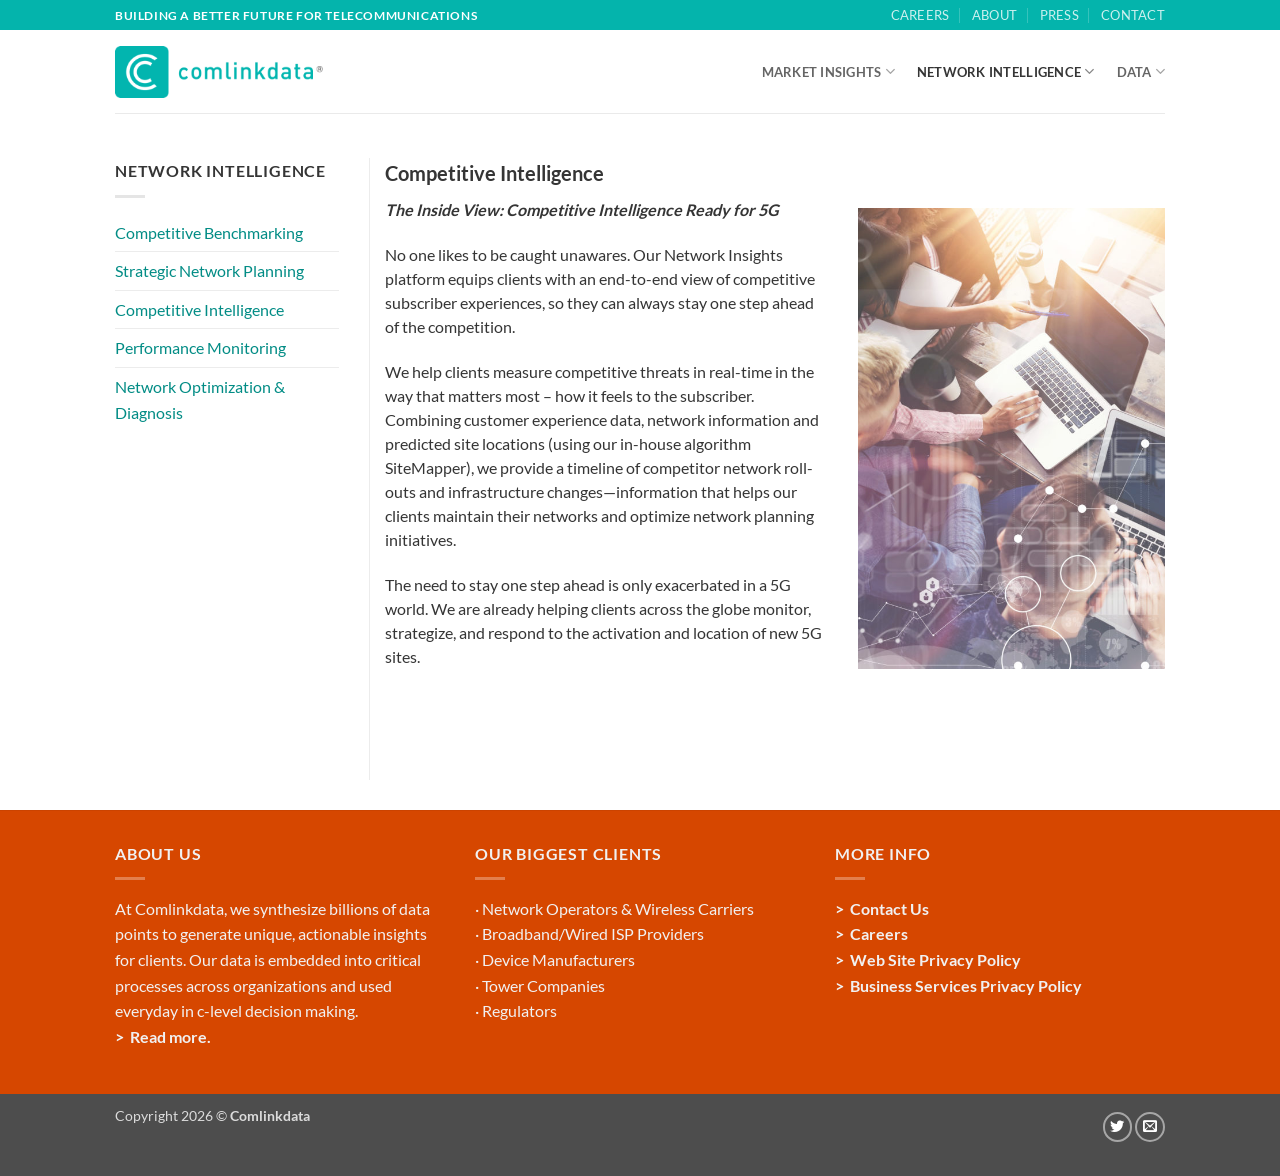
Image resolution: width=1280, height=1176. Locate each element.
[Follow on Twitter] (1118, 1127)
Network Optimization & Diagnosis (200, 399)
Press (1059, 15)
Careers (920, 15)
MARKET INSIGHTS (828, 71)
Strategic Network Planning (209, 270)
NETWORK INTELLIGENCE (1006, 71)
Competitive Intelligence (199, 309)
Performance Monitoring (200, 347)
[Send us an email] (1150, 1127)
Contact (1133, 15)
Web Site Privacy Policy (935, 959)
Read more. (170, 1036)
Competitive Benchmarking (209, 232)
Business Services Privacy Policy (966, 985)
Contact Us (889, 908)
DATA (1141, 71)
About (994, 15)
